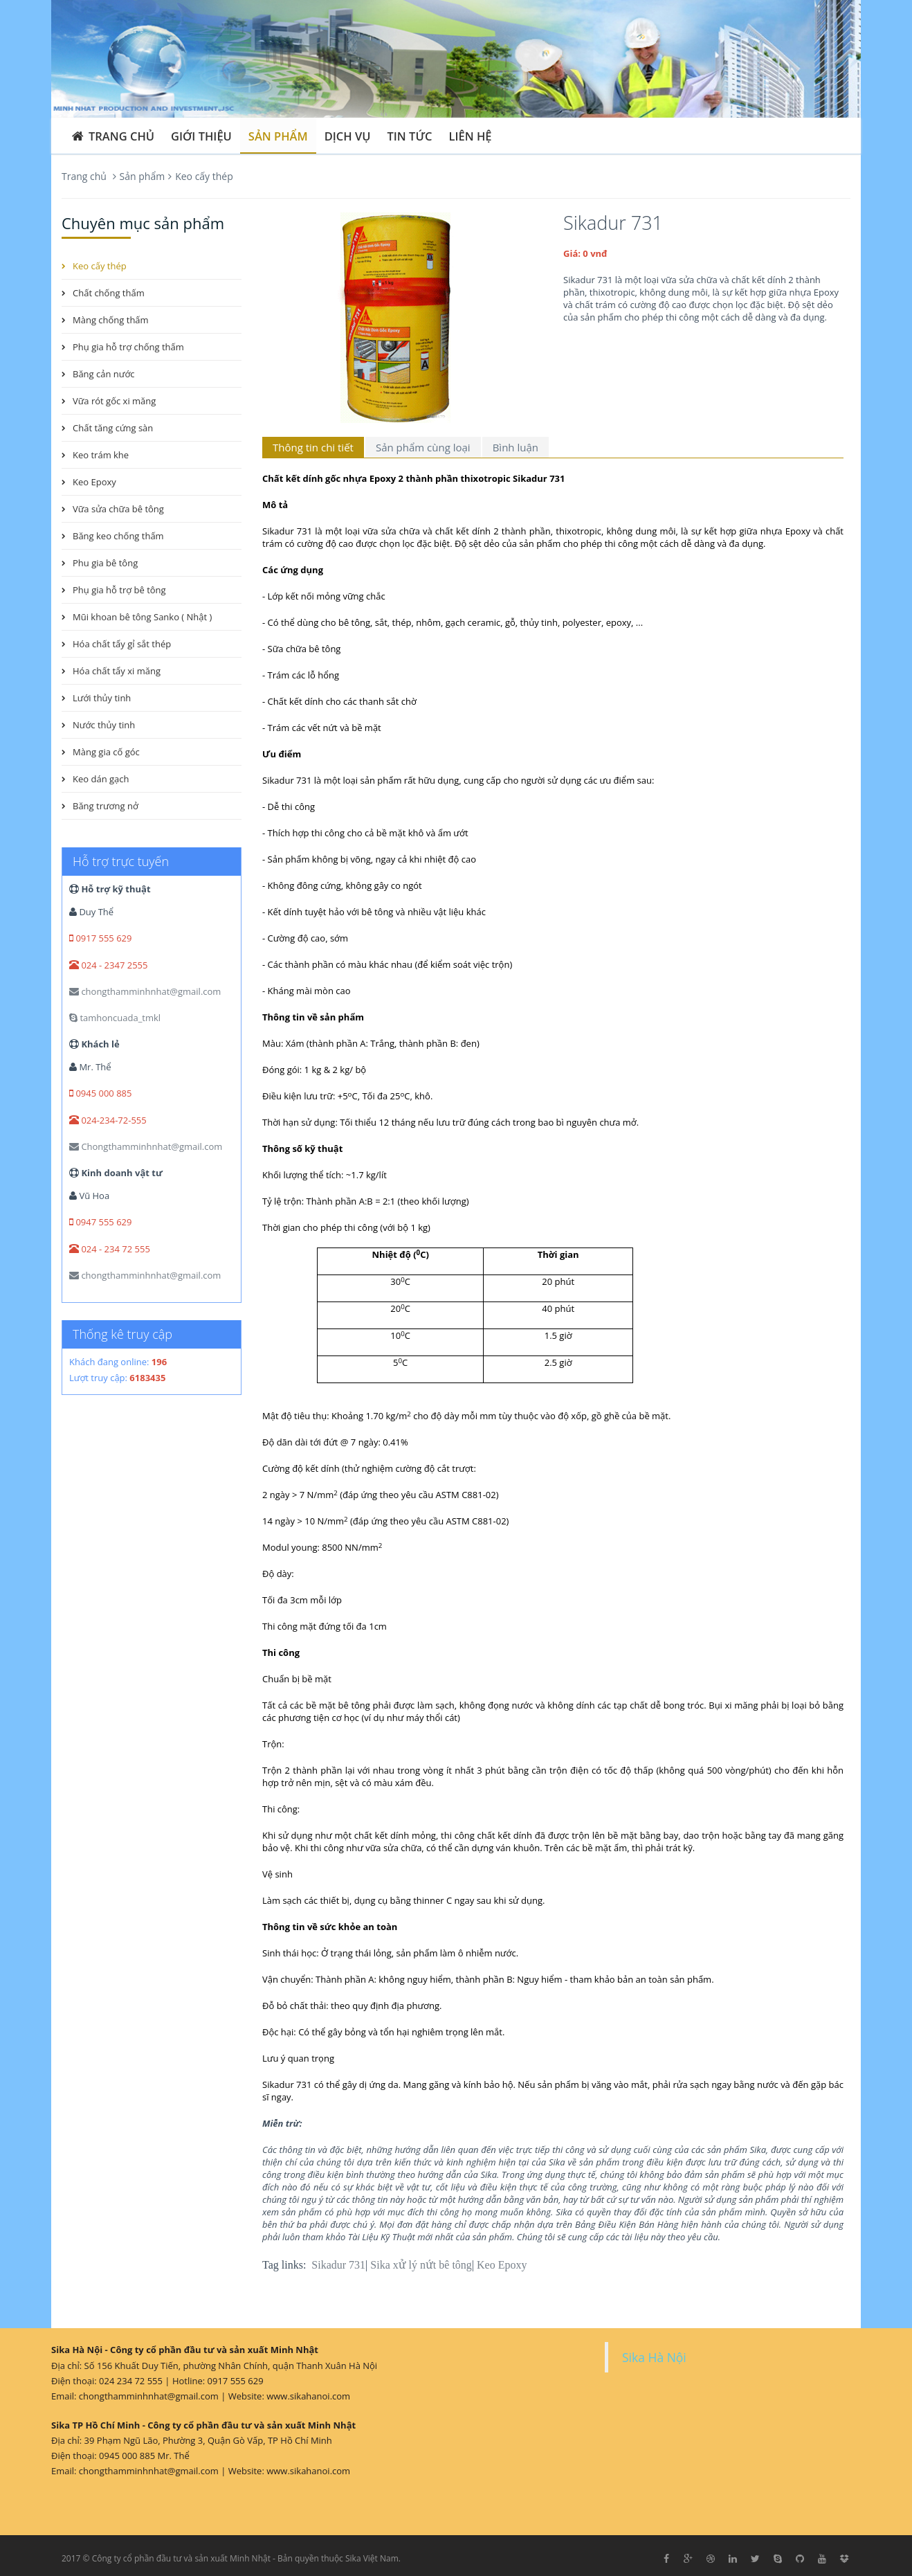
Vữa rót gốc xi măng (114, 401)
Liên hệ (470, 136)
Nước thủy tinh (104, 725)
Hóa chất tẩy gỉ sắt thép (122, 644)
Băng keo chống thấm (118, 536)
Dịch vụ (348, 136)
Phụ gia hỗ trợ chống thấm (128, 347)
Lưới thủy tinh (102, 698)
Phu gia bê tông (105, 563)
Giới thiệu (201, 136)
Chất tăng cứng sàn (113, 428)
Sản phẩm (278, 136)
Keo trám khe (101, 455)
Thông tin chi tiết (313, 447)
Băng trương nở (105, 806)
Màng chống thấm (111, 320)
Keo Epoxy (502, 2265)
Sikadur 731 (338, 2265)
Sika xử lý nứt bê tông (421, 2265)
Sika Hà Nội (654, 2357)
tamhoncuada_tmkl (115, 1017)
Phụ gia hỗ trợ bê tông (119, 590)
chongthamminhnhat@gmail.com (145, 991)
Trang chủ (112, 136)
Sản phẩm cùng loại (423, 447)
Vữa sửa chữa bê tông (118, 509)
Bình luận (515, 447)
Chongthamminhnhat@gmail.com (145, 1146)
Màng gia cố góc (106, 752)
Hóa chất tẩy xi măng (117, 671)
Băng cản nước (104, 374)
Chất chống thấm (109, 293)
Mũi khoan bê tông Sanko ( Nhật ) (142, 617)
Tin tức (409, 136)
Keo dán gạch (101, 779)
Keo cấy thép (204, 176)
